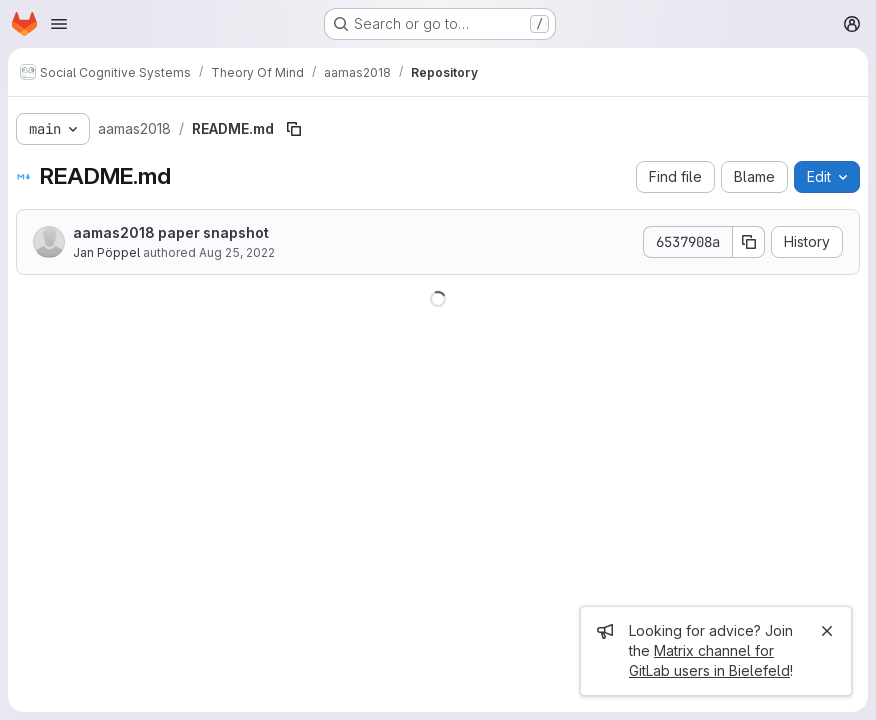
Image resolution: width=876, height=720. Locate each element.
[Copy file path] (294, 129)
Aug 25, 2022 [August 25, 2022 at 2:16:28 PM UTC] (237, 252)
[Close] (827, 631)
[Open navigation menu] (59, 24)
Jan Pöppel (106, 252)
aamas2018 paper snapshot (171, 232)
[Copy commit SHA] (749, 242)
